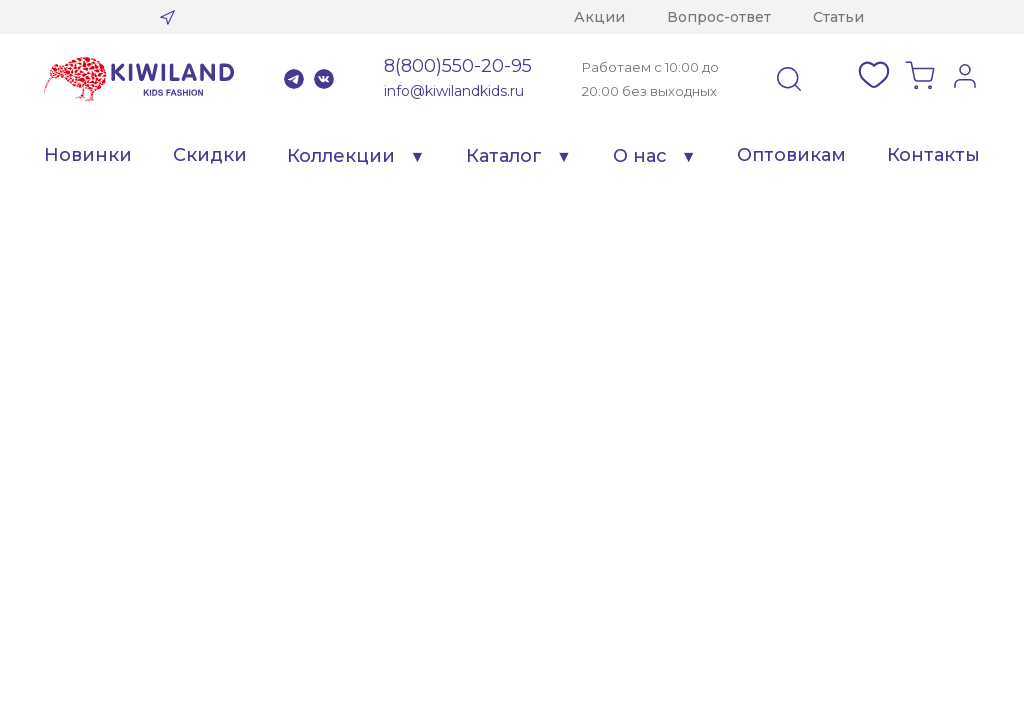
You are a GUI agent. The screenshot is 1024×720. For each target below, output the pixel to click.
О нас (640, 156)
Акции (599, 17)
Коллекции (341, 156)
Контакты (933, 155)
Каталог (504, 156)
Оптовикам (791, 155)
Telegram (294, 79)
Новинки (88, 155)
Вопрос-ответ (719, 17)
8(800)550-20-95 (458, 66)
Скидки (210, 155)
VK (324, 79)
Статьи (838, 17)
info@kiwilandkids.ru (454, 91)
